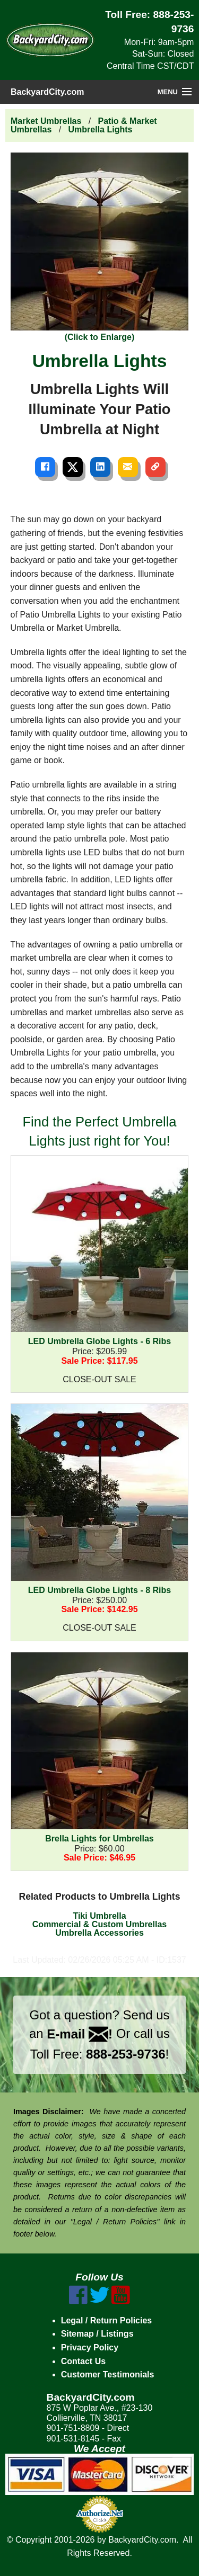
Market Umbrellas (46, 121)
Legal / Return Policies (106, 2320)
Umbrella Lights (100, 129)
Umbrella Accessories (99, 1932)
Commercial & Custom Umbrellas (99, 1924)
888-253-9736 (125, 2054)
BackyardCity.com (47, 91)
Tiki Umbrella (99, 1915)
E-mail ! (80, 2034)
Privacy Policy (90, 2347)
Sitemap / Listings (97, 2333)
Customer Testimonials (107, 2374)
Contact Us (83, 2361)
